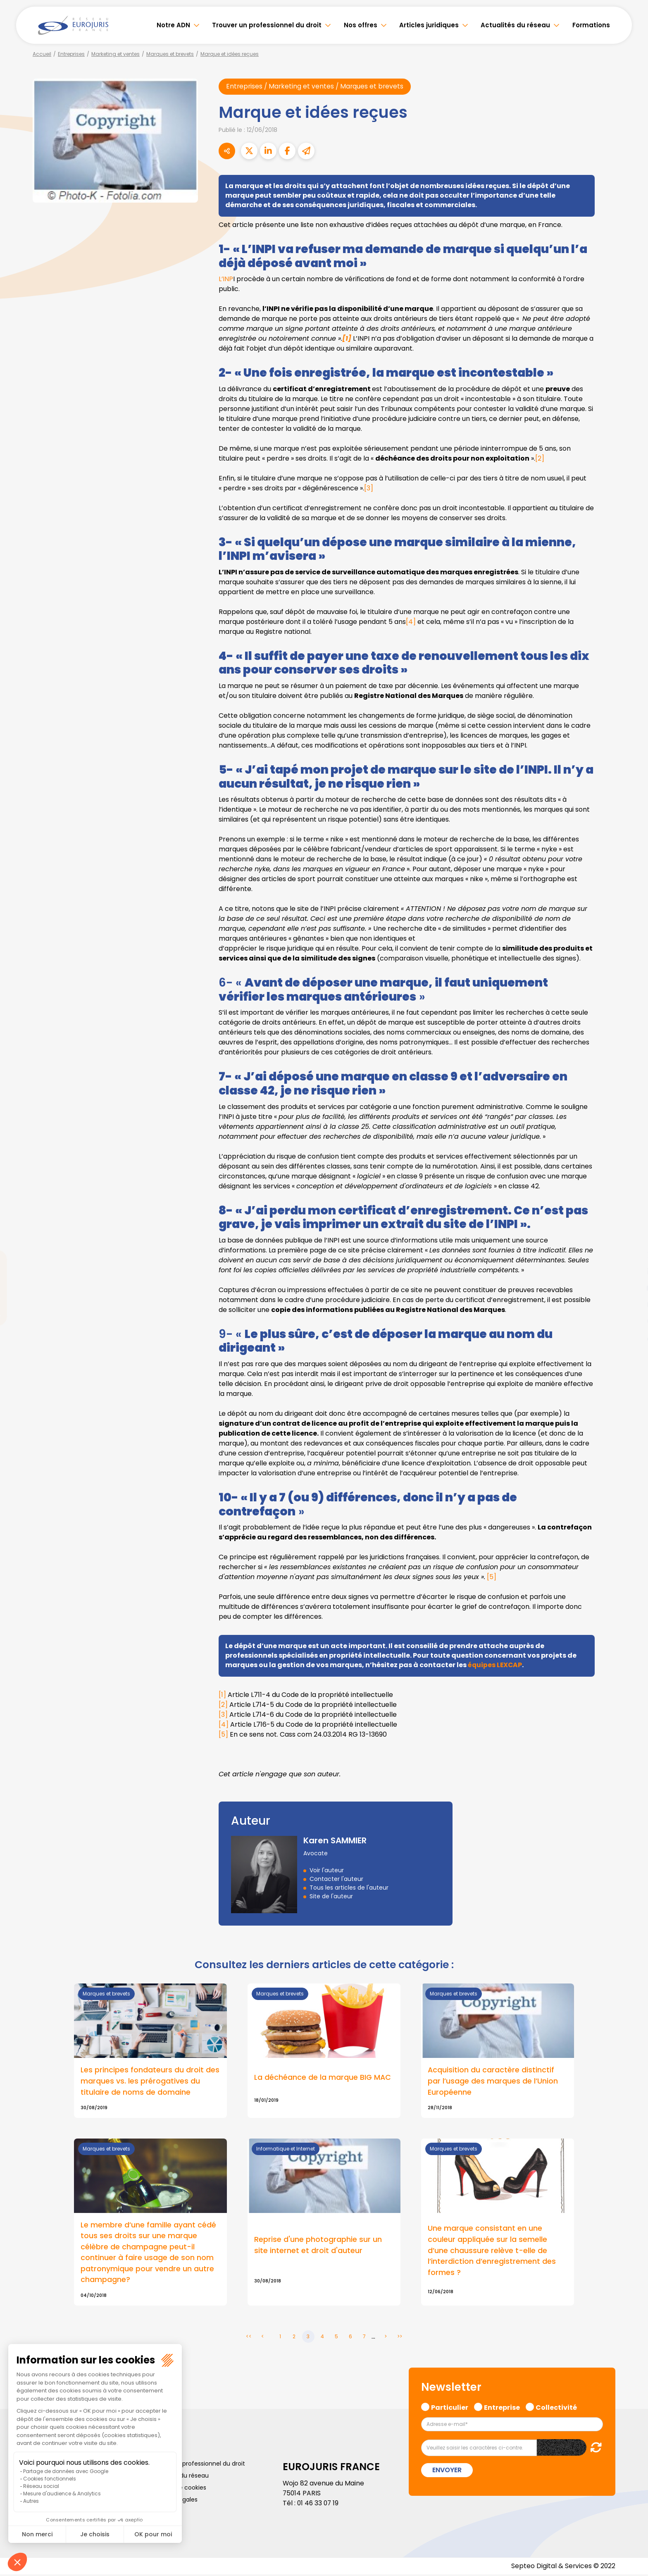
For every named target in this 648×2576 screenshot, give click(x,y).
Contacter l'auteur (336, 1879)
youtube (631, 1288)
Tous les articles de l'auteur (349, 1888)
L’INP (226, 279)
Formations (591, 25)
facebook (631, 1238)
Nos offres (360, 25)
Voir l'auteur (327, 1870)
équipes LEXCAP (495, 1665)
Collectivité (556, 2408)
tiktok (631, 1337)
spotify (631, 1321)
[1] (222, 1694)
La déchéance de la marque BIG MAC (323, 2078)
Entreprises (71, 53)
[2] (539, 458)
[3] (368, 488)
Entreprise (502, 2408)
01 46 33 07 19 (318, 2504)
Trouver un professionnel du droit (267, 25)
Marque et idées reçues (229, 53)
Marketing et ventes (115, 53)
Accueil (42, 53)
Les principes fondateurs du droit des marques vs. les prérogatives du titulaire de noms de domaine (150, 2081)
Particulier (449, 2408)
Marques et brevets (170, 53)
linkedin (631, 1271)
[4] (411, 621)
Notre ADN (173, 25)
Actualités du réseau (515, 25)
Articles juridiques (429, 25)
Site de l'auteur (331, 1897)
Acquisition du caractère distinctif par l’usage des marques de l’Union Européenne (493, 2081)
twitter (631, 1255)
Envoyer (447, 2471)
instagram (631, 1304)
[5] (491, 1577)
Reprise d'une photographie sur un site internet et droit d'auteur (318, 2246)
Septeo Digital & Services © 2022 (562, 2567)
